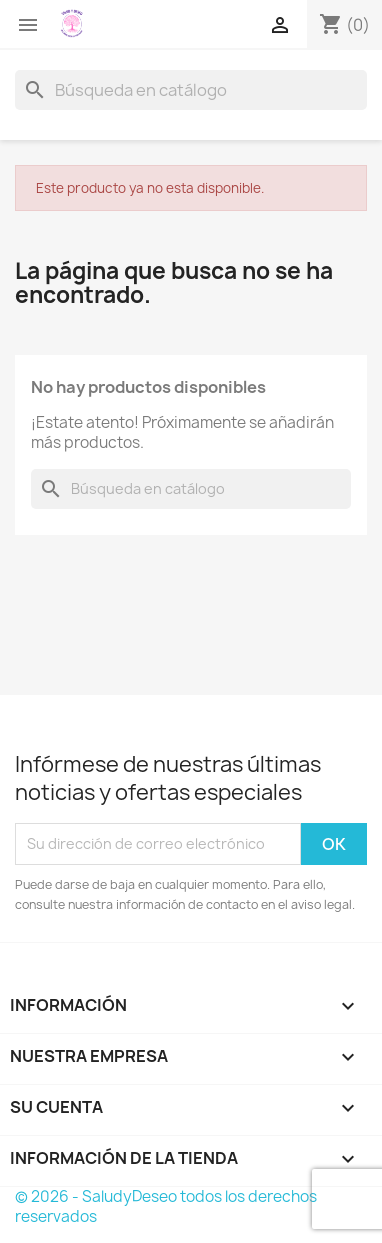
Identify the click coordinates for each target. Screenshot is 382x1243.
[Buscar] (191, 90)
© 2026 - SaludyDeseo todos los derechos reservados (166, 1206)
